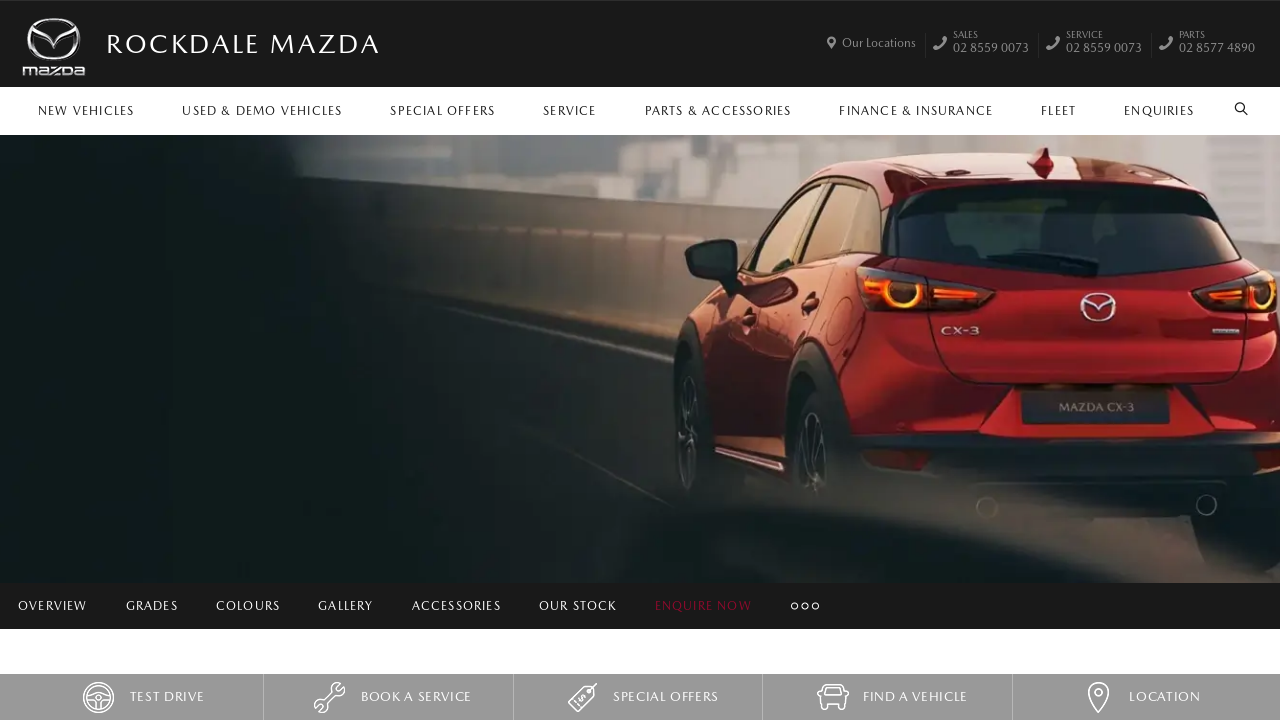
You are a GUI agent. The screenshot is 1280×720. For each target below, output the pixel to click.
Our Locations (879, 43)
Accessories (456, 606)
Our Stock (578, 606)
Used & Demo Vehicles (262, 111)
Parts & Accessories (718, 111)
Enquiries (1159, 111)
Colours (248, 606)
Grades (152, 606)
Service (569, 111)
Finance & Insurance (916, 111)
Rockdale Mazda (243, 43)
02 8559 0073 (991, 44)
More (803, 606)
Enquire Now (703, 606)
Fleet (1058, 111)
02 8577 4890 (1217, 44)
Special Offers (442, 111)
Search (1235, 109)
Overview (53, 606)
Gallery (345, 606)
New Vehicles (86, 111)
